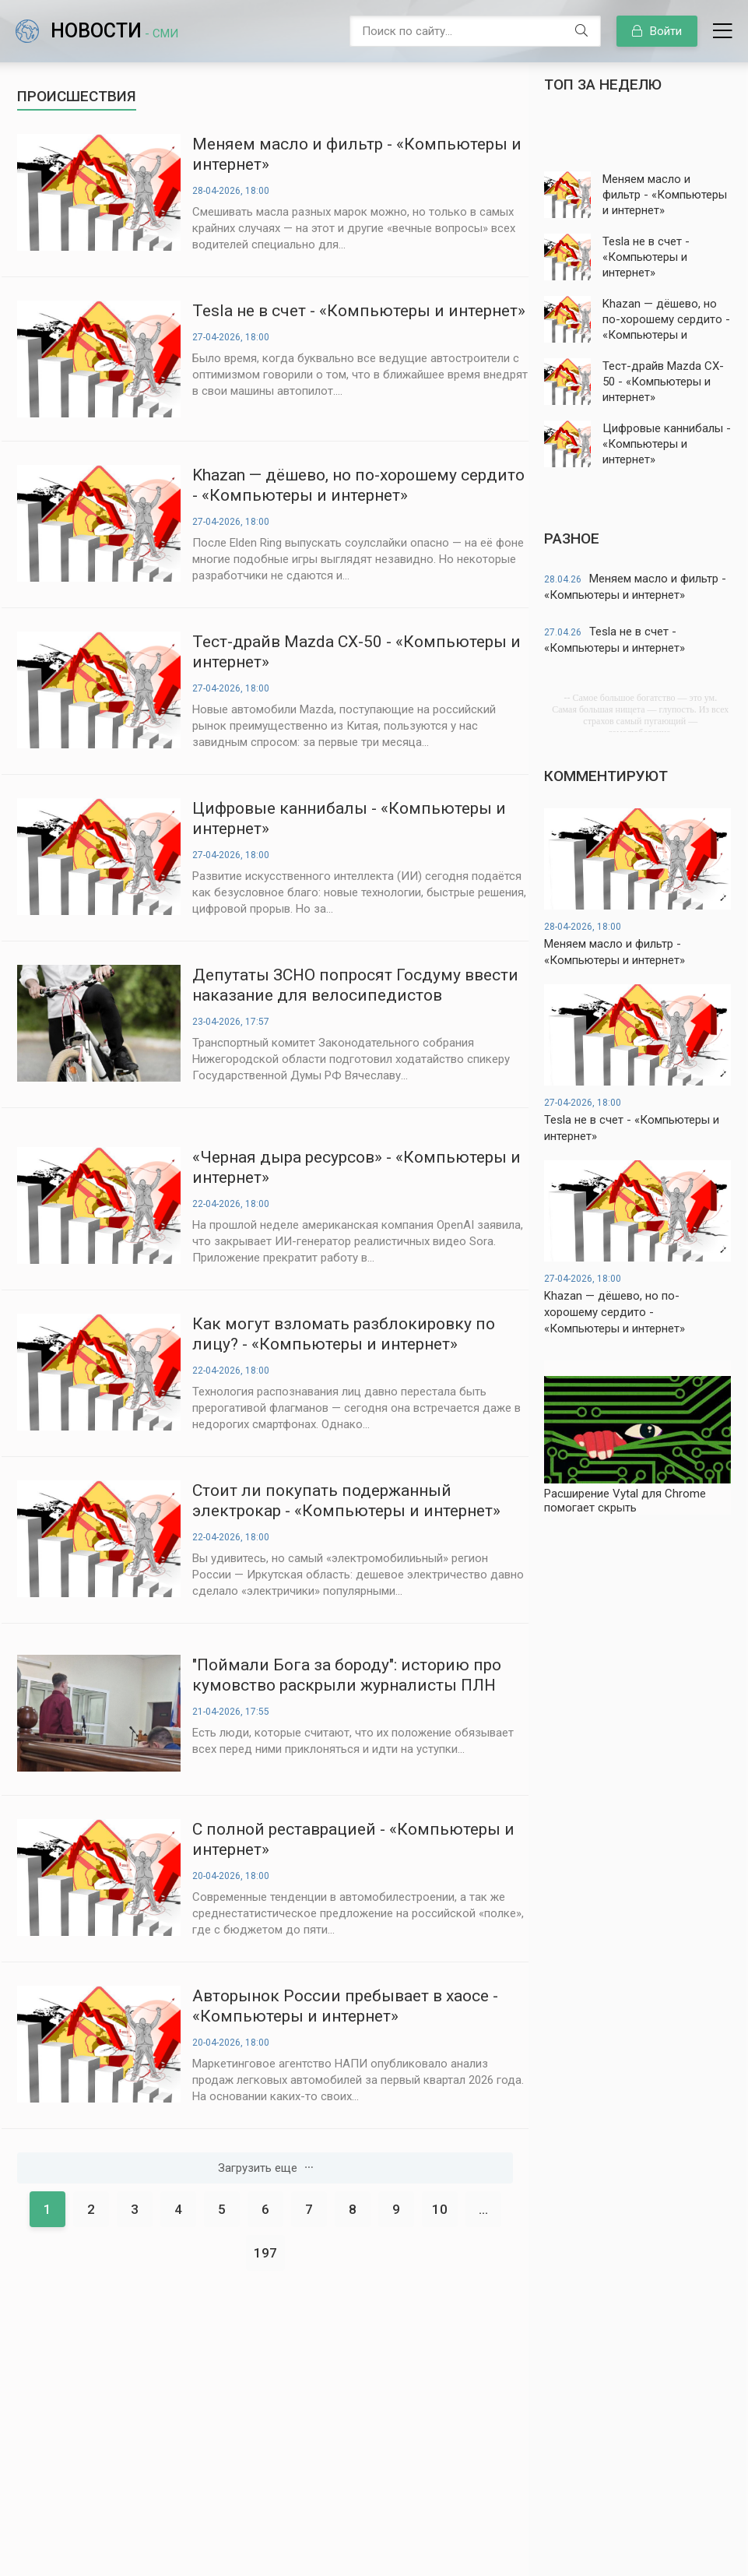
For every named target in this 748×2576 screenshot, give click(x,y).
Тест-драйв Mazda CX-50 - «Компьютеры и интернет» (356, 651)
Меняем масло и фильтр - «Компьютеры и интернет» (356, 154)
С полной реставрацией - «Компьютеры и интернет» (353, 1839)
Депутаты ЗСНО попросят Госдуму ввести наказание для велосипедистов (355, 985)
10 (440, 2209)
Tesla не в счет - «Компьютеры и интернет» (358, 310)
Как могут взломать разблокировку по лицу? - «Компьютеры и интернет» (343, 1333)
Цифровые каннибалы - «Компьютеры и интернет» (349, 818)
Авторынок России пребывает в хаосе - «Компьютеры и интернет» (345, 2006)
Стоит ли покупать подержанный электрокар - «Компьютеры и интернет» (346, 1500)
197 (265, 2253)
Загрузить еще (265, 2168)
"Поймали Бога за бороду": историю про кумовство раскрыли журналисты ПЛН (346, 1675)
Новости (114, 30)
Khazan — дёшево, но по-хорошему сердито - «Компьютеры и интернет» (358, 485)
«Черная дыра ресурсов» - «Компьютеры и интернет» (356, 1167)
